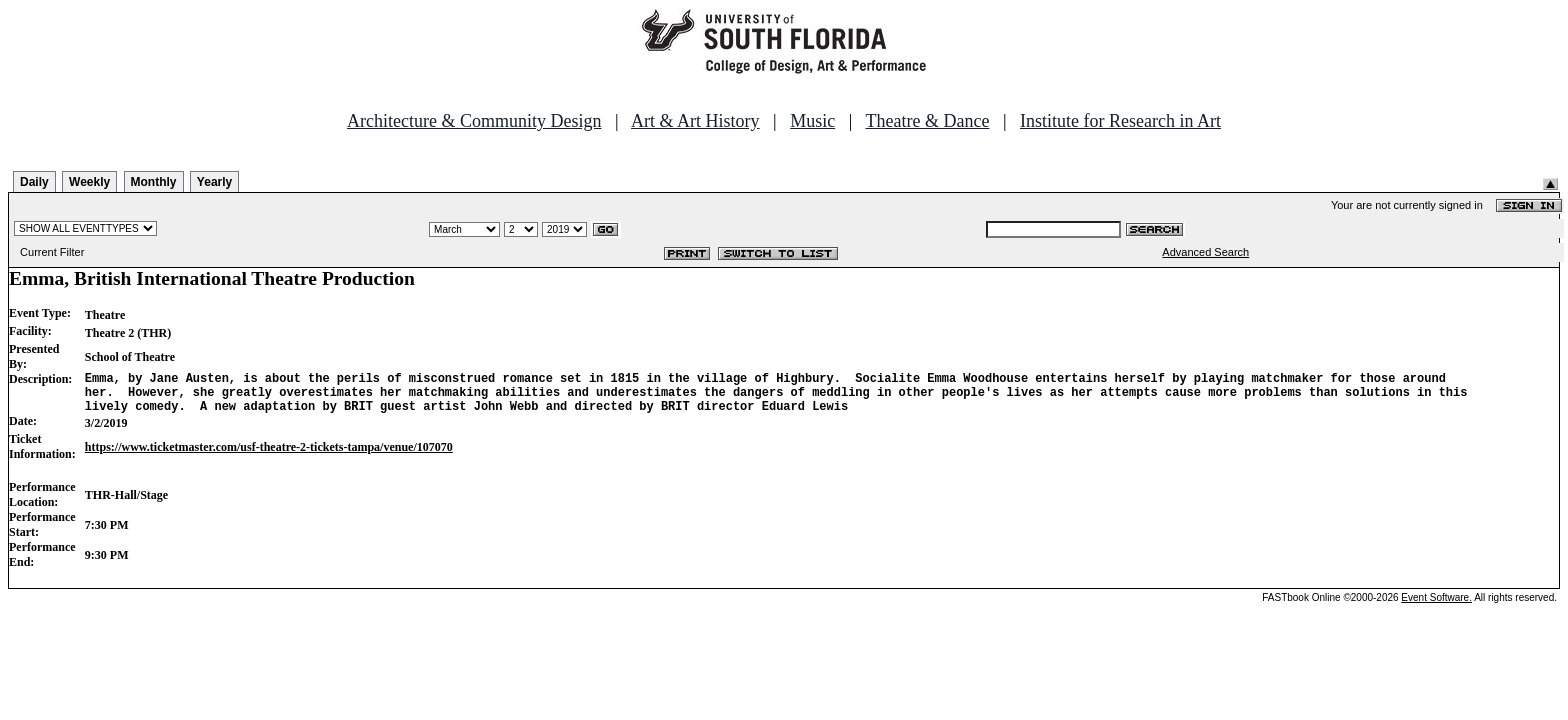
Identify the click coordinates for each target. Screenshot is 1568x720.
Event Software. (1436, 606)
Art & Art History (695, 121)
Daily (34, 182)
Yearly (214, 182)
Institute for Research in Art (1120, 121)
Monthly (154, 182)
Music (812, 121)
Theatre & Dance (927, 121)
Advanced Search (1205, 252)
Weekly (89, 182)
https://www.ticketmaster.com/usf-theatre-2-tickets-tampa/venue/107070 (269, 456)
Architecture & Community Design (474, 121)
